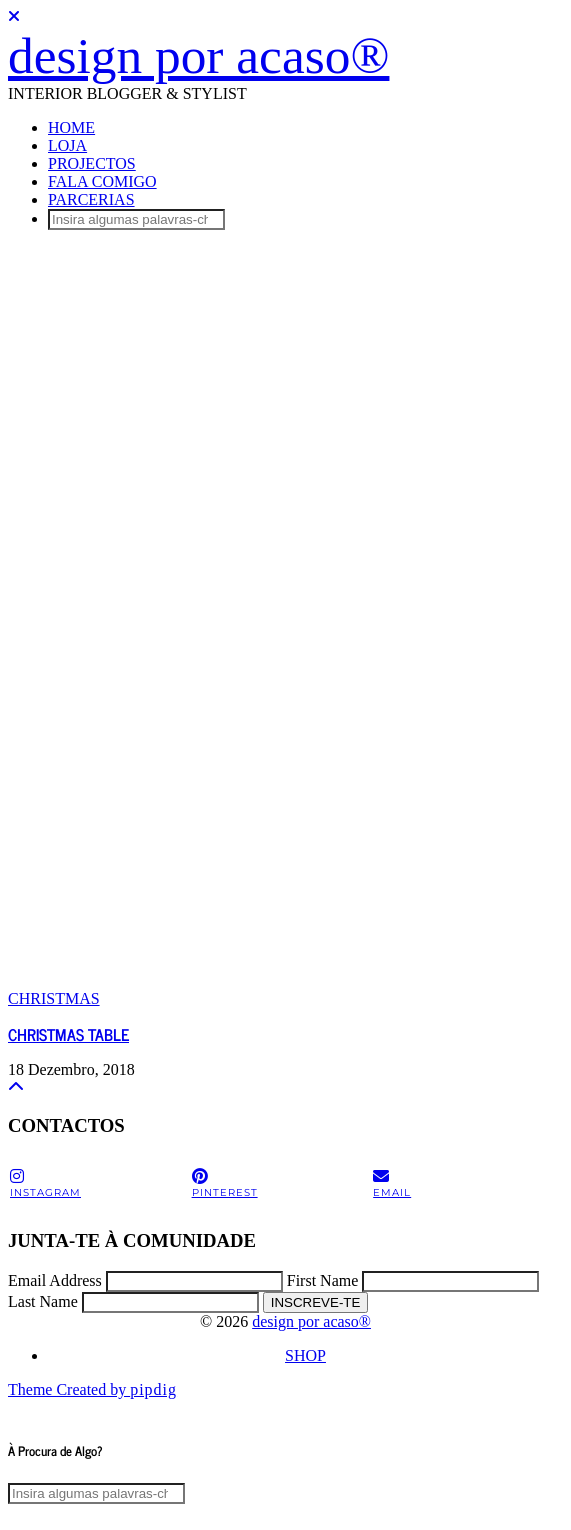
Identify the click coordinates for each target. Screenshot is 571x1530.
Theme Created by (92, 1389)
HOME (71, 127)
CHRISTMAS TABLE (68, 1034)
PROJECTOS (92, 163)
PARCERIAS (91, 199)
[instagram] (99, 1183)
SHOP (305, 1355)
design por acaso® (198, 55)
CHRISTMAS (54, 998)
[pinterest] (281, 1183)
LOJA (67, 145)
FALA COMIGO (102, 181)
